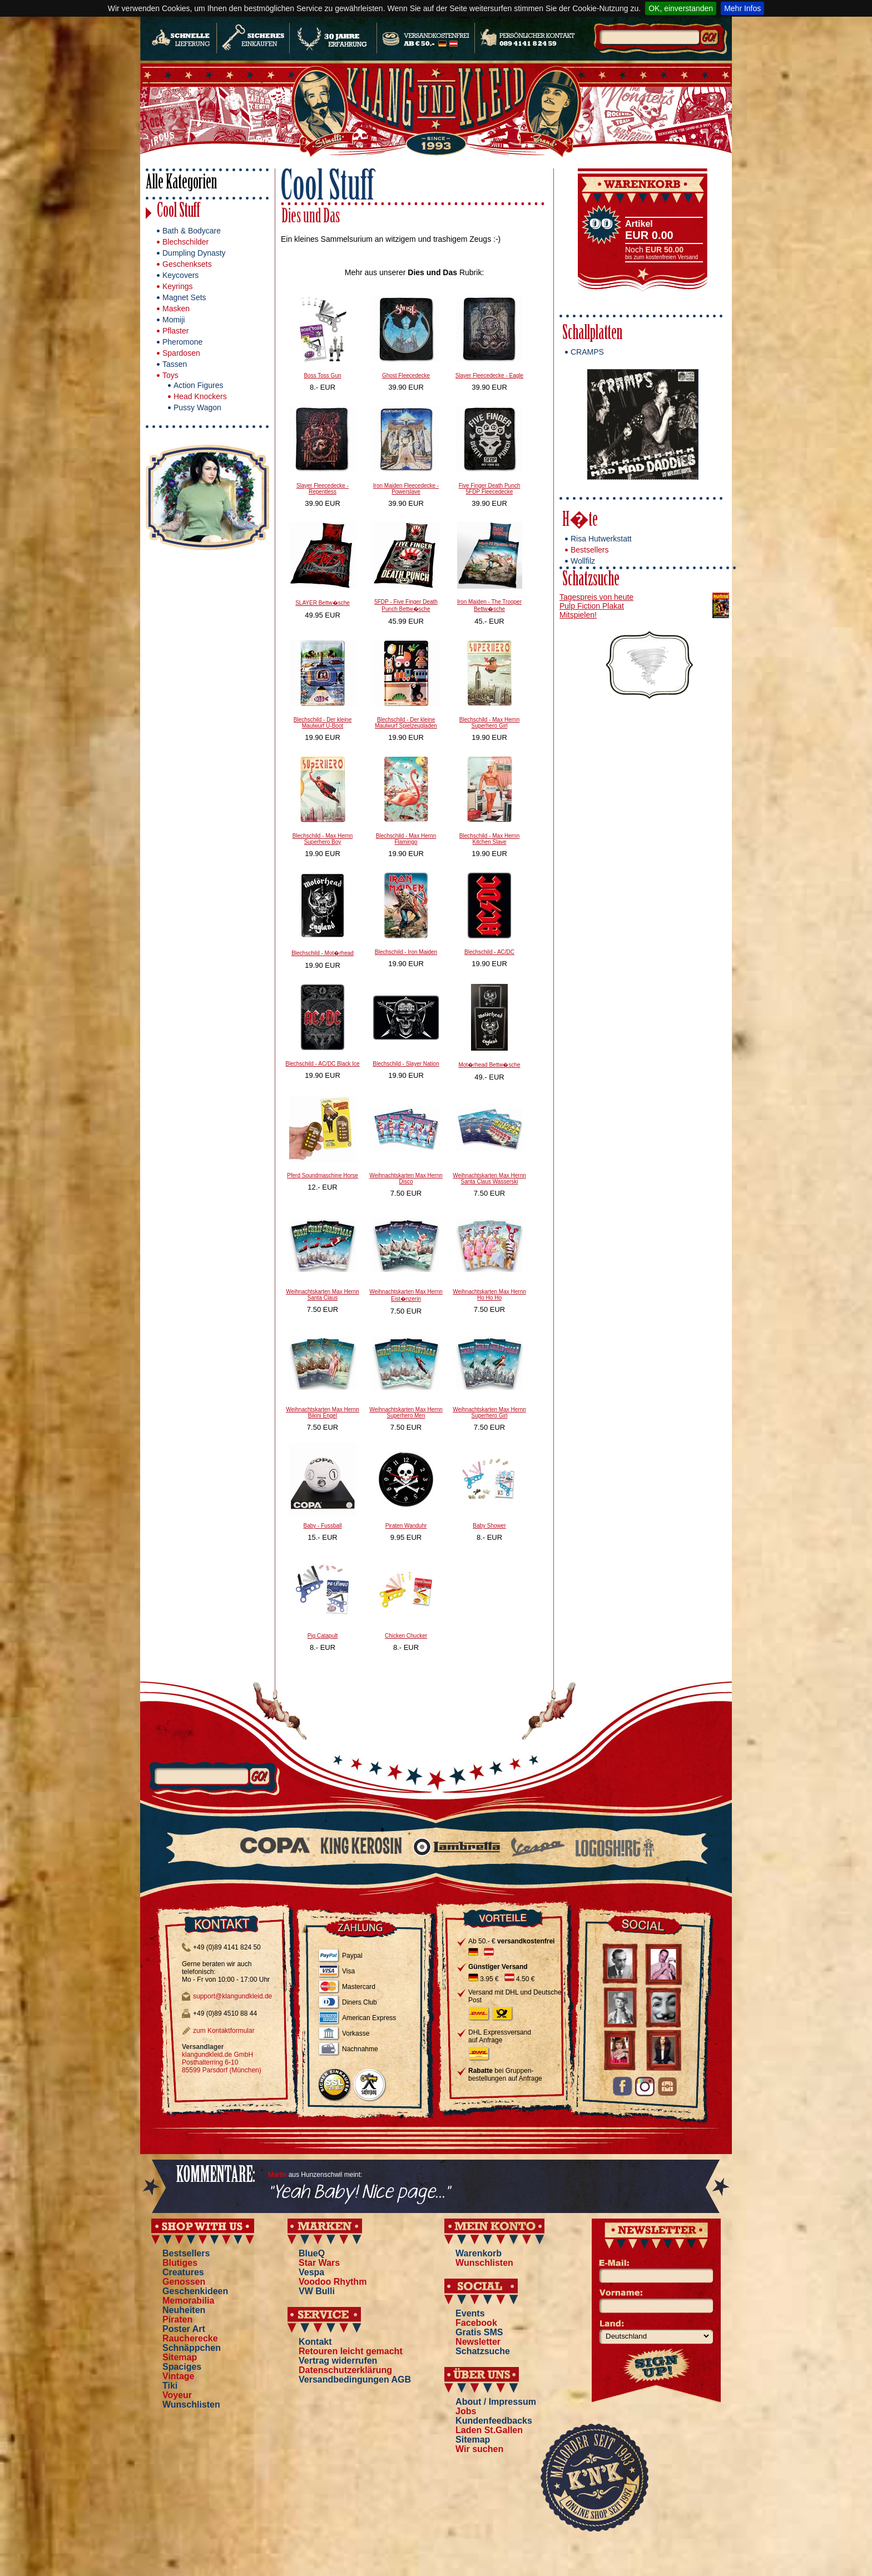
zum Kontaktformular (224, 2031)
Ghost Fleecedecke (406, 375)
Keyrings (177, 286)
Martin (277, 2175)
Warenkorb (478, 2253)
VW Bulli (317, 2291)
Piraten (177, 2319)
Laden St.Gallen (489, 2430)
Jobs (465, 2411)
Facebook (476, 2323)
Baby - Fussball (323, 1526)
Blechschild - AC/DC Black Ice (322, 1064)
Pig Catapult (323, 1636)
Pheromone (182, 341)
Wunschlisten (191, 2404)
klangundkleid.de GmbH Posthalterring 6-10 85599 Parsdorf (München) (221, 2062)
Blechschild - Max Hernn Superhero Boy (323, 839)
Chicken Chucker (406, 1636)
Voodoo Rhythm (332, 2281)
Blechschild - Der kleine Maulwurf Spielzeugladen (406, 723)
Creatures (183, 2272)
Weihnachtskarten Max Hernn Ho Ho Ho (489, 1295)
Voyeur (177, 2395)
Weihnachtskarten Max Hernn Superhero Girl (489, 1412)
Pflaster (175, 330)
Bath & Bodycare (191, 230)
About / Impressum (495, 2401)
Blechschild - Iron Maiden (406, 952)
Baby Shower (489, 1526)
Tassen (174, 364)
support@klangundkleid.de (232, 1996)
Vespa (311, 2272)
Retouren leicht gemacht (351, 2351)
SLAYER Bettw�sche (322, 603)
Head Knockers (200, 396)
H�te (580, 521)
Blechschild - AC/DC (489, 952)
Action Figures (198, 385)
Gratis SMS (479, 2332)
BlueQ (312, 2253)
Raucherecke (190, 2338)
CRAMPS (587, 351)
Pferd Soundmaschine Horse (322, 1175)
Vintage (178, 2376)
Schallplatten (592, 334)
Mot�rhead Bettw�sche (489, 1065)
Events (469, 2313)
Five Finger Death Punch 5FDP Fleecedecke (490, 489)
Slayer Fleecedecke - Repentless (322, 489)
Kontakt (315, 2341)
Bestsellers (589, 549)
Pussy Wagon (197, 407)
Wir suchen (479, 2449)
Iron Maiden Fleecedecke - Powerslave (406, 489)
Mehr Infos (742, 8)
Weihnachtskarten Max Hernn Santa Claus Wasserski (489, 1178)
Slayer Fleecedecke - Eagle (489, 375)
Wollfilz (583, 560)
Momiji (173, 319)
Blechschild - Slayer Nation (406, 1064)
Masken (176, 308)
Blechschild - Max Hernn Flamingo (406, 839)
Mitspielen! (578, 614)
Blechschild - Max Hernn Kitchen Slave (489, 839)
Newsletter (478, 2341)
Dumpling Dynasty (194, 252)
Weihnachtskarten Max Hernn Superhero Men (406, 1412)
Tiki (169, 2385)
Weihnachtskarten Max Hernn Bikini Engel (322, 1412)
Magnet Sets (184, 297)
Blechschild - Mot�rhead (322, 953)
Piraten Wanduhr (406, 1526)
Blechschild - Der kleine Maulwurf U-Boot (323, 723)
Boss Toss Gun (322, 375)
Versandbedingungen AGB (355, 2379)
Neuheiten (183, 2310)
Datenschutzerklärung (345, 2370)
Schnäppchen (191, 2348)
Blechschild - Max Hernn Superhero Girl (489, 723)
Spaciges (181, 2366)
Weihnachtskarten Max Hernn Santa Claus (322, 1295)
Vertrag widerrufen (338, 2360)
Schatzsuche (591, 580)
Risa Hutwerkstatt (601, 538)
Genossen (183, 2281)
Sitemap (179, 2357)
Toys (170, 375)
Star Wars (319, 2262)
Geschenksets (187, 264)
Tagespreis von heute (596, 597)
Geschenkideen (195, 2291)
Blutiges (179, 2262)
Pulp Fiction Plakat (591, 605)
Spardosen (181, 353)
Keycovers (180, 275)
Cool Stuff (178, 212)
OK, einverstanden (680, 8)
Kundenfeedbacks (493, 2420)
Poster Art (183, 2329)
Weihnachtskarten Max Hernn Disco (406, 1178)
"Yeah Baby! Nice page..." (359, 2192)
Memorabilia (188, 2300)
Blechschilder (185, 241)
